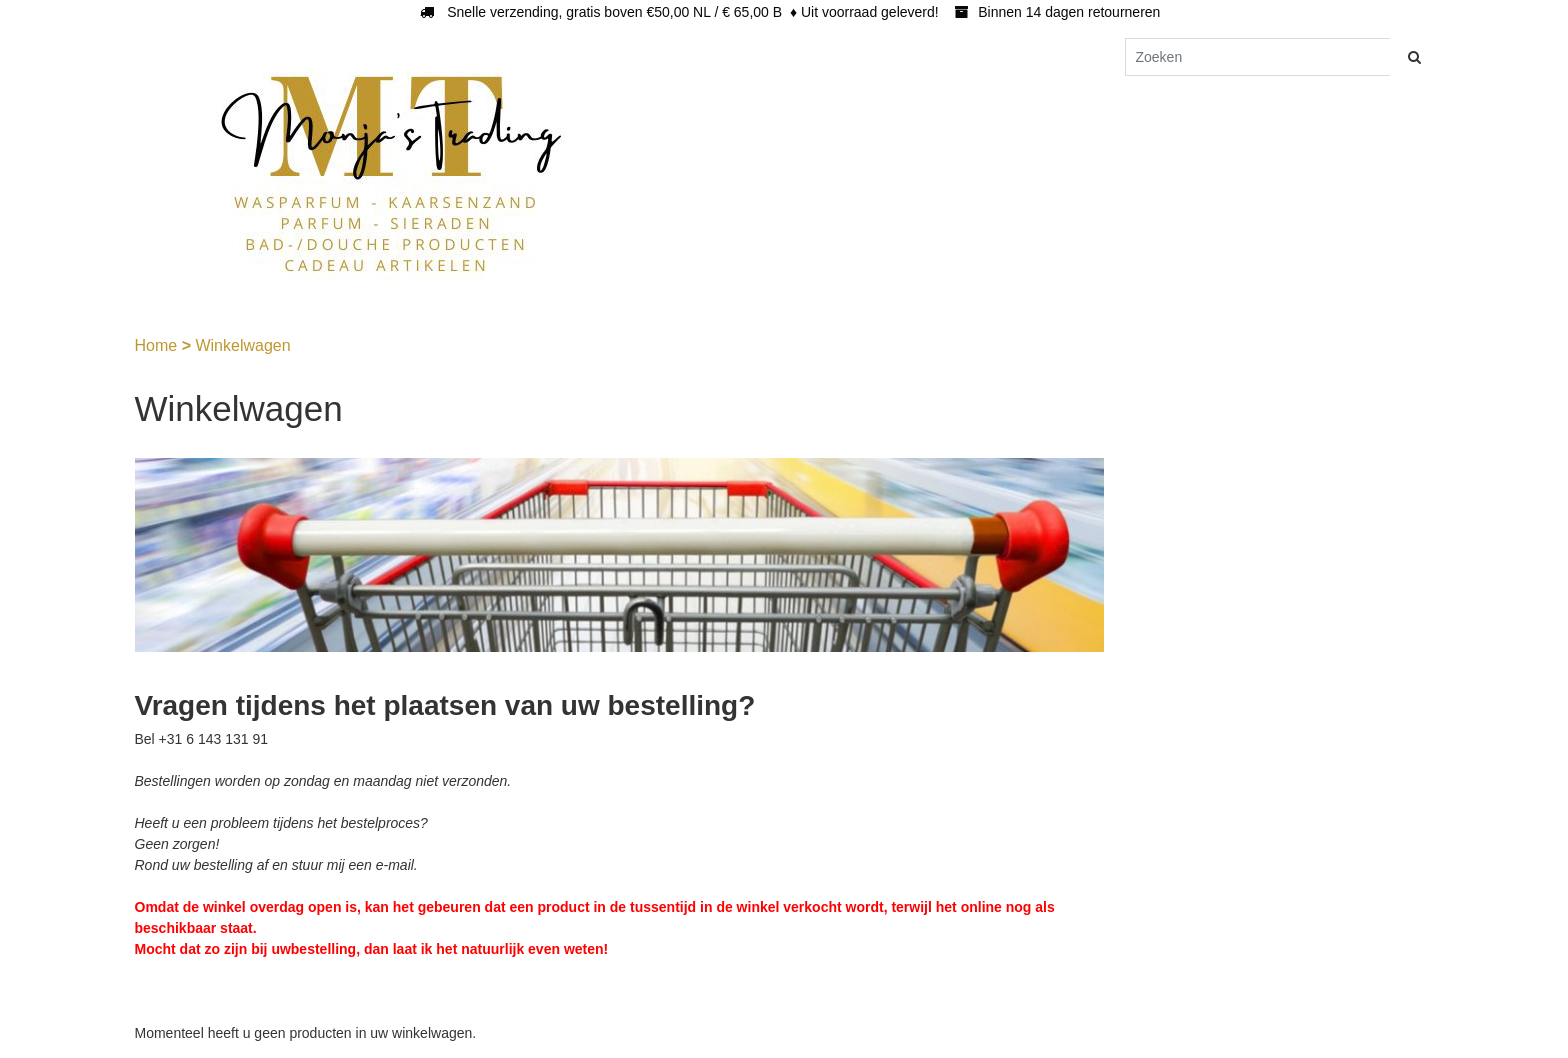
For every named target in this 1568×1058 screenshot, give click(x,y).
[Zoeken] (1258, 57)
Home (158, 345)
